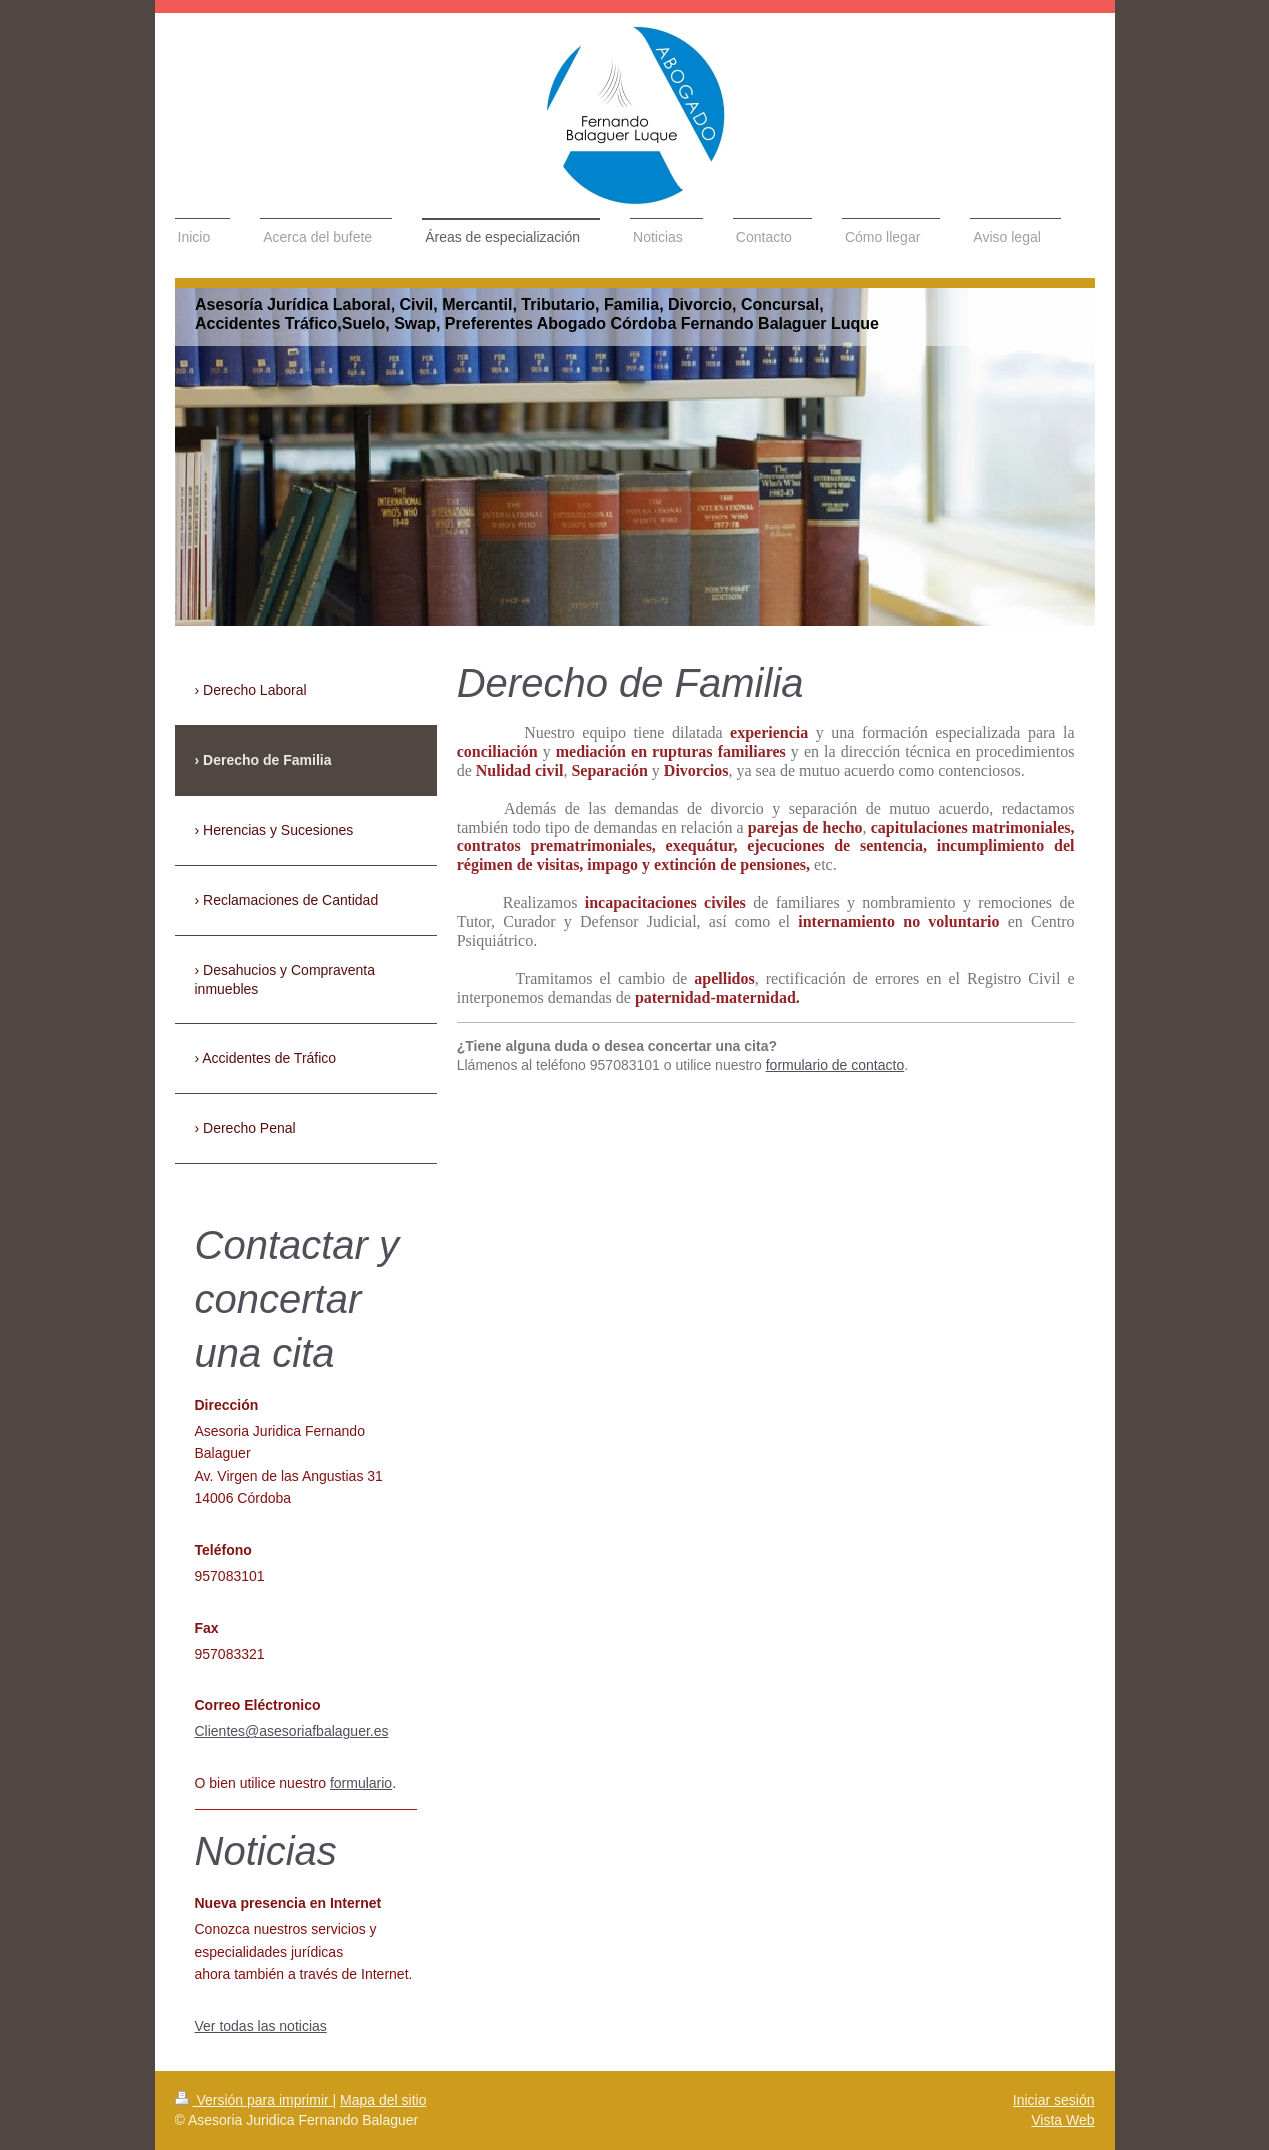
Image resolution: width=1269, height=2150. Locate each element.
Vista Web (1062, 2120)
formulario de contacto (835, 1065)
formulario (361, 1783)
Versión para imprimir (254, 2100)
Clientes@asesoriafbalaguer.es (292, 1731)
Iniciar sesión (1054, 2100)
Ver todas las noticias (261, 2026)
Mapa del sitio (383, 2100)
